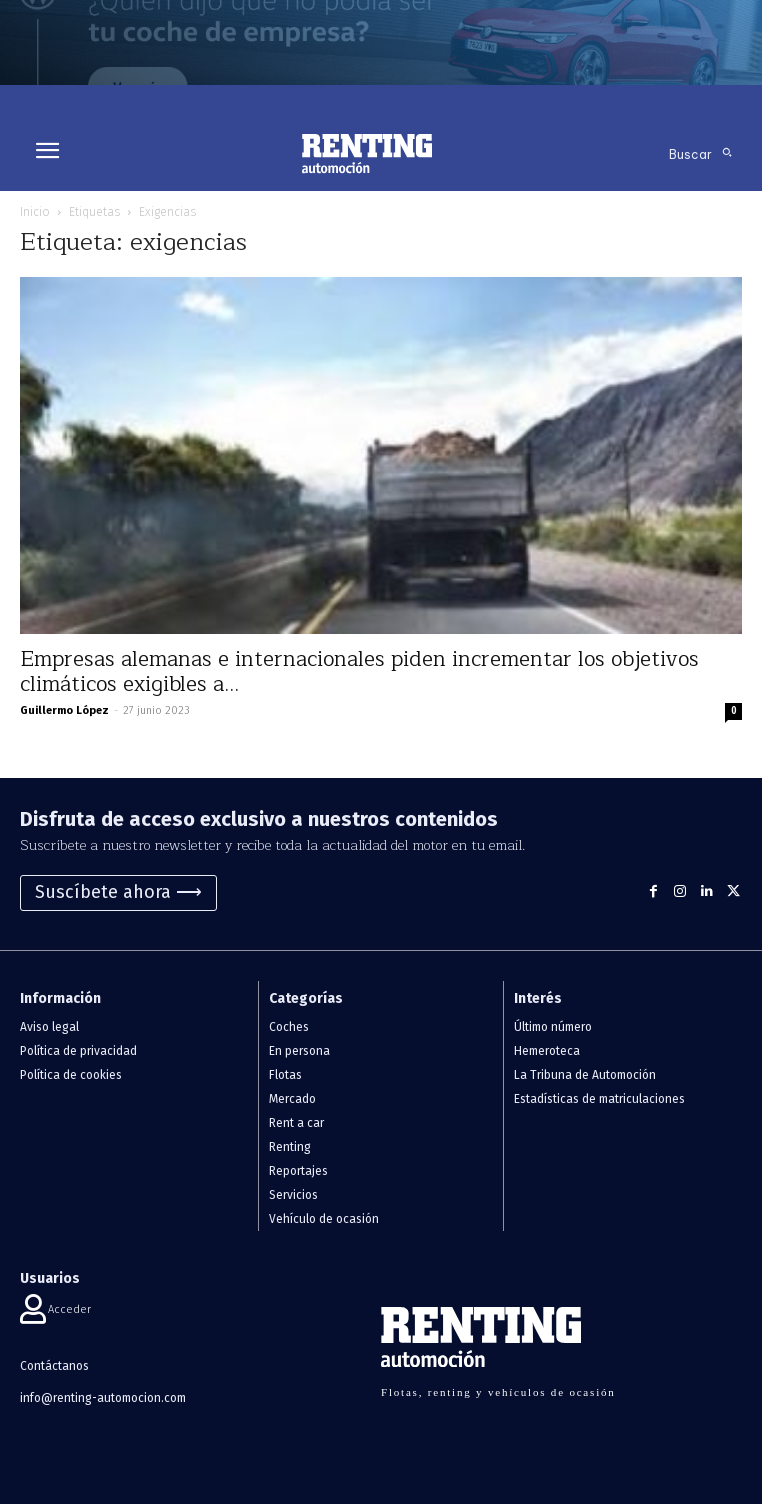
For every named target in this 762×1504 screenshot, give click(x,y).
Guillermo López (64, 710)
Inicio (35, 212)
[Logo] (367, 153)
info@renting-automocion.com (103, 1398)
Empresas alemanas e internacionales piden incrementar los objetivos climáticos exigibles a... (359, 672)
